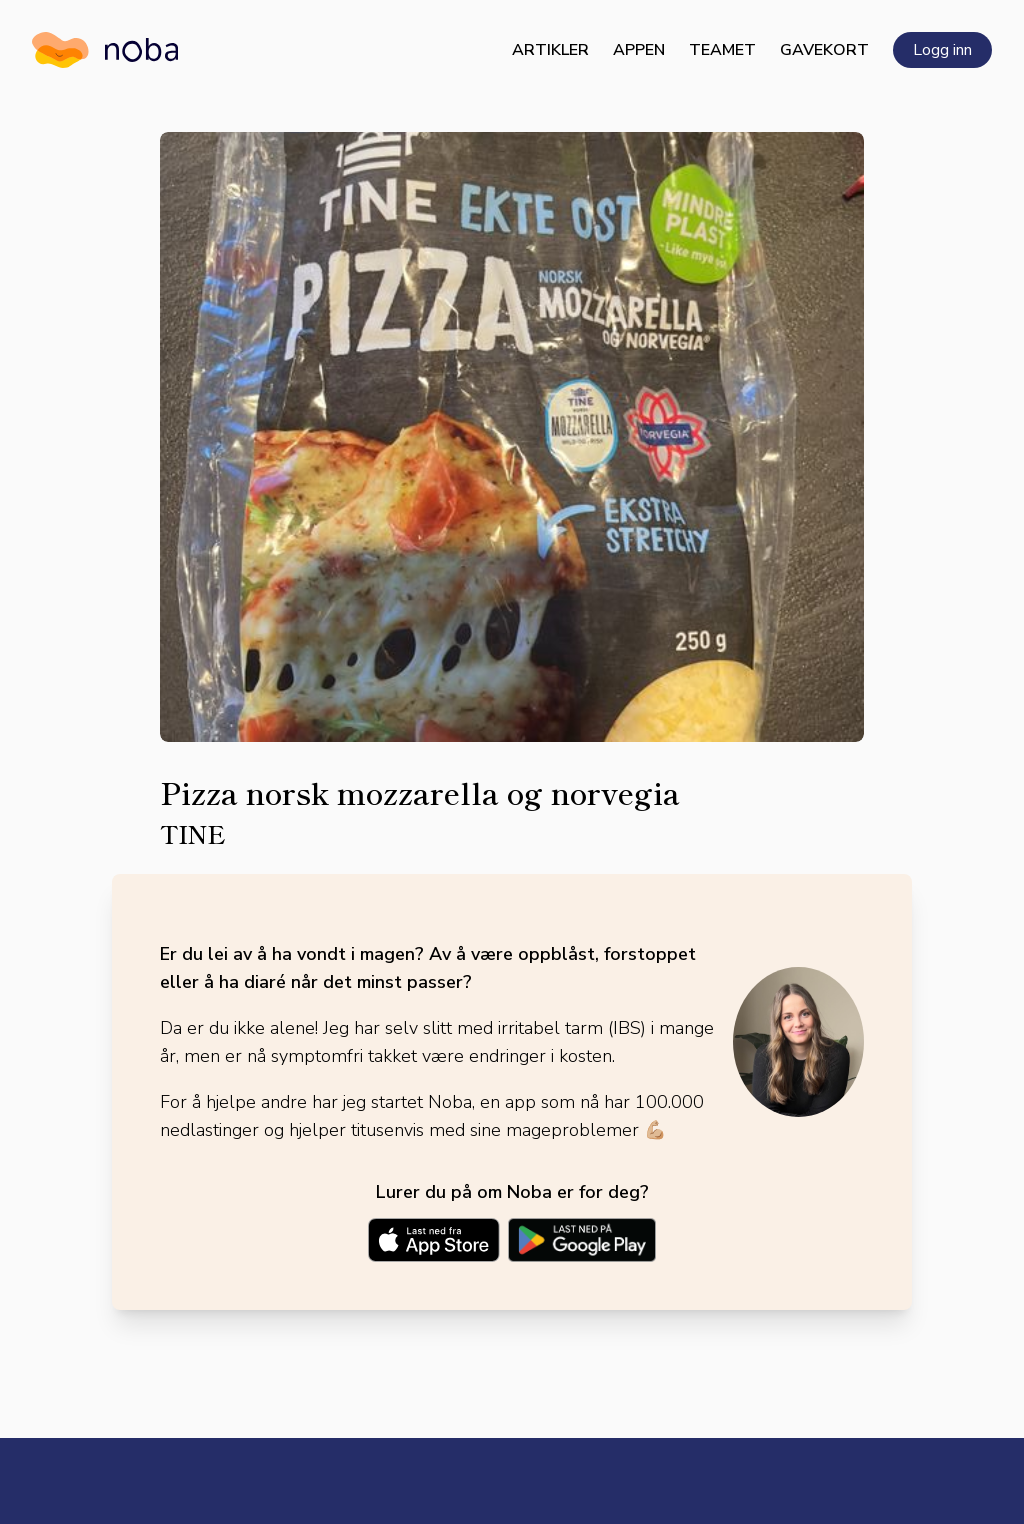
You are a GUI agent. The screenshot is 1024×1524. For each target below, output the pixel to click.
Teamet (722, 50)
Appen (639, 50)
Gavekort (824, 50)
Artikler (550, 50)
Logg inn (942, 50)
